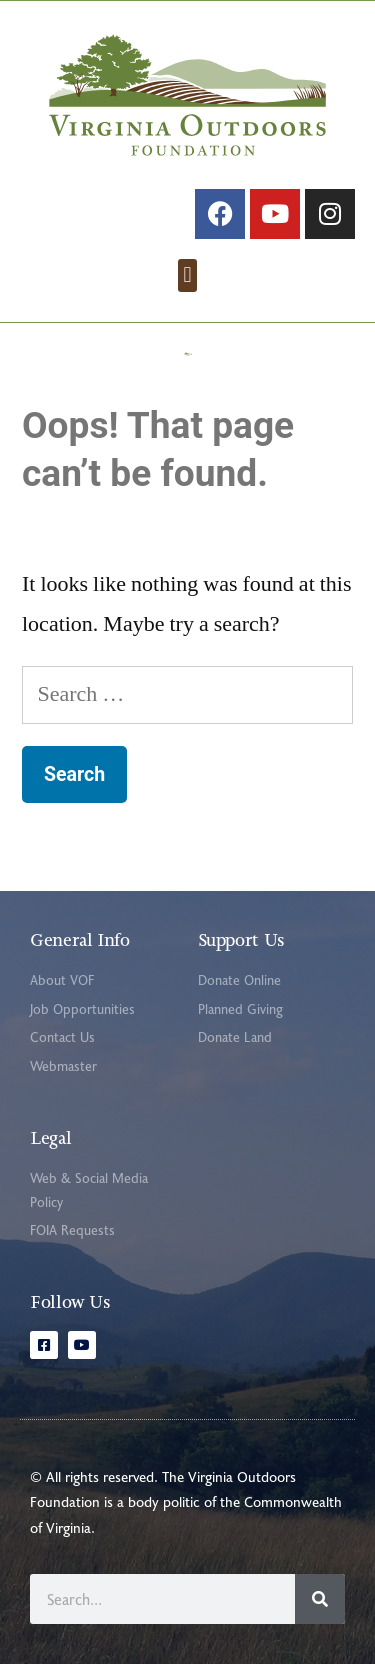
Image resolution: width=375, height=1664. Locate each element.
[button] (187, 275)
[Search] (320, 1599)
